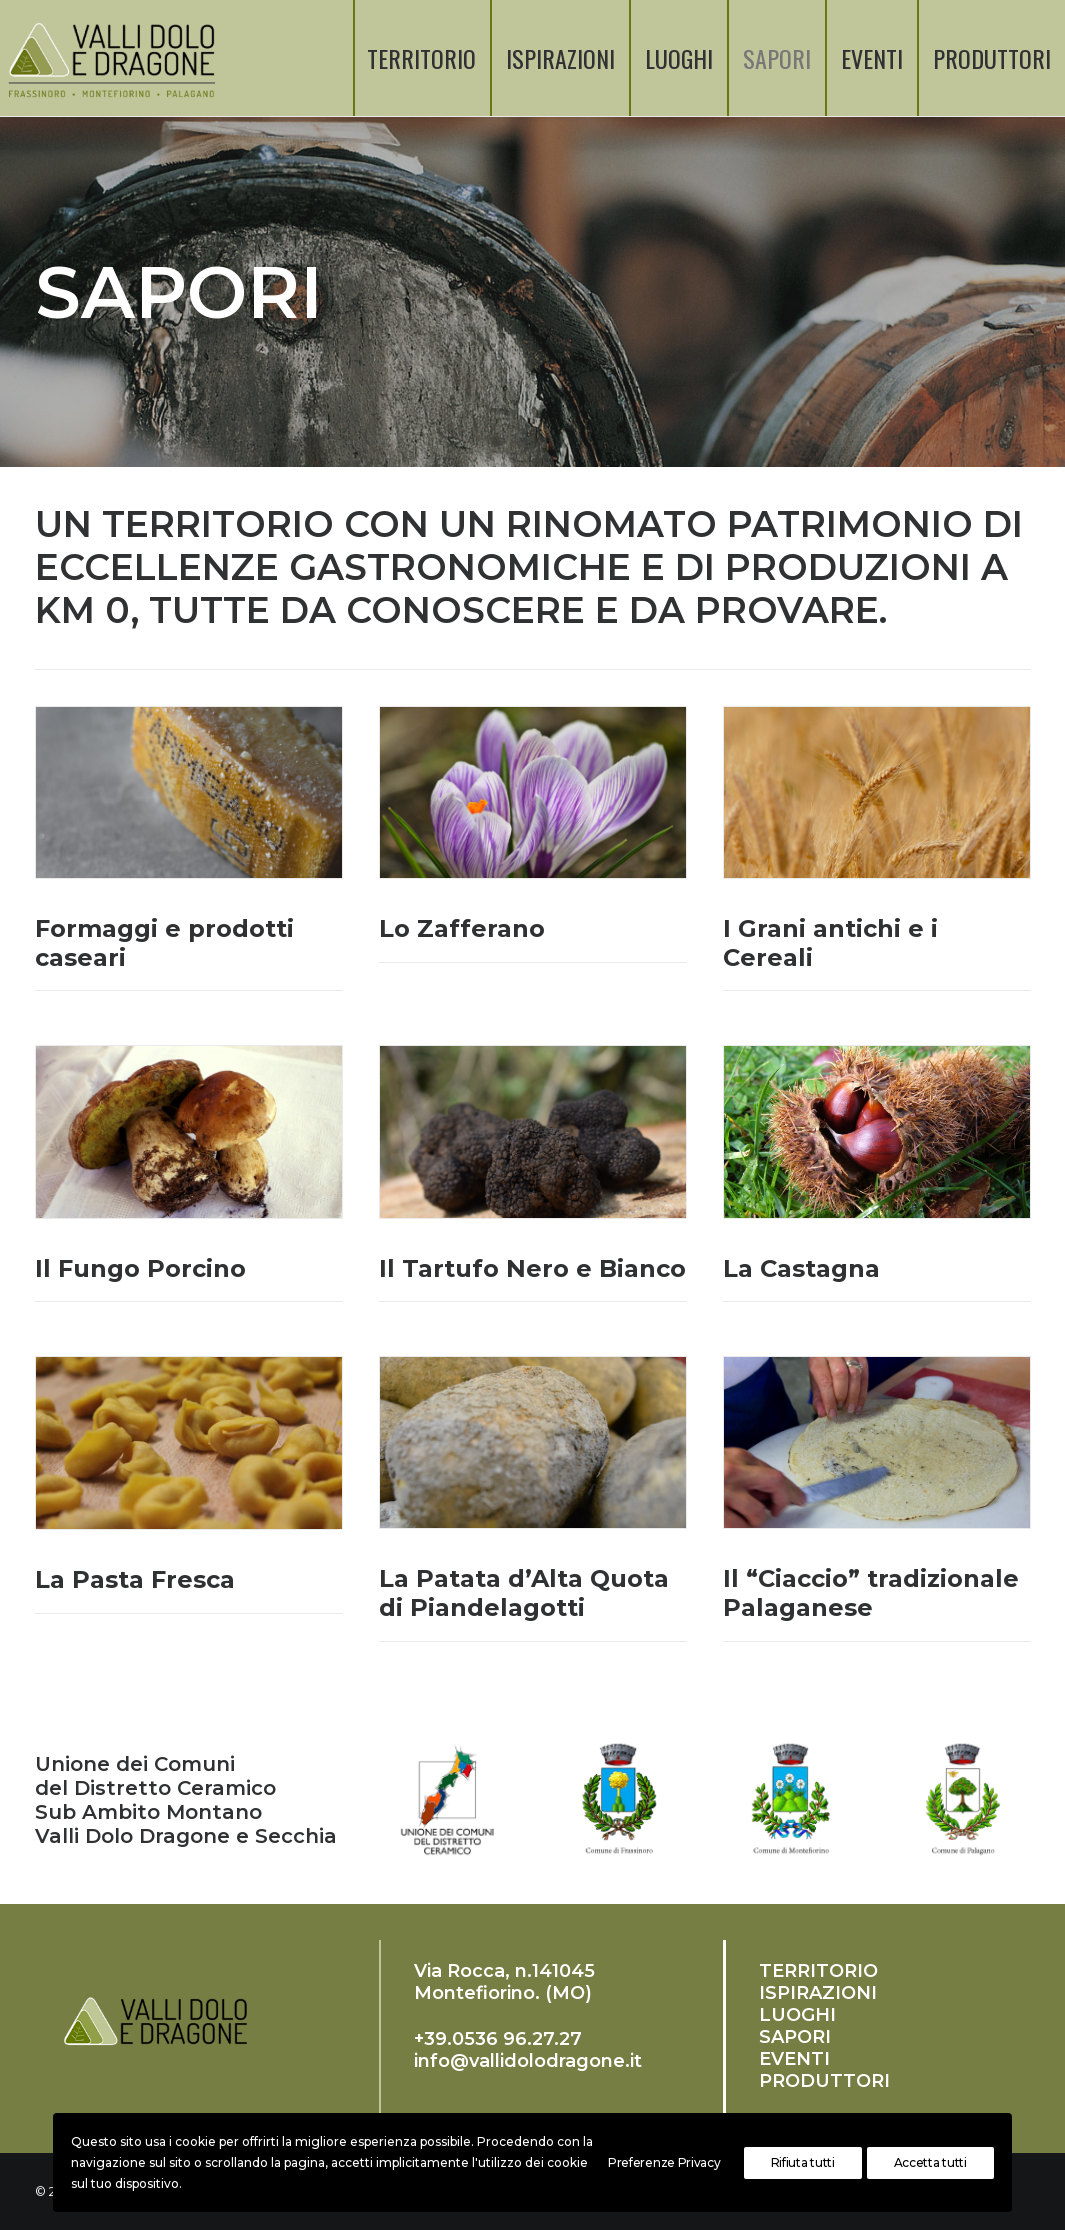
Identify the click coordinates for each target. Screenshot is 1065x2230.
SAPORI (777, 58)
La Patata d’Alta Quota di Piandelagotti (524, 1593)
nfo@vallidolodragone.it (530, 2061)
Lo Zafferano (462, 928)
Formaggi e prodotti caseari (164, 943)
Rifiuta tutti (803, 2162)
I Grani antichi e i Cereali (830, 943)
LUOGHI (679, 58)
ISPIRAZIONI (560, 58)
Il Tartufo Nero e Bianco (532, 1268)
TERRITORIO (421, 58)
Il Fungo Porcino (140, 1268)
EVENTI (872, 58)
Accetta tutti (930, 2162)
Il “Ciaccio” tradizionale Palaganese (871, 1593)
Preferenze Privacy (664, 2162)
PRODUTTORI (992, 58)
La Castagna (801, 1268)
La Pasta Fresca (135, 1579)
